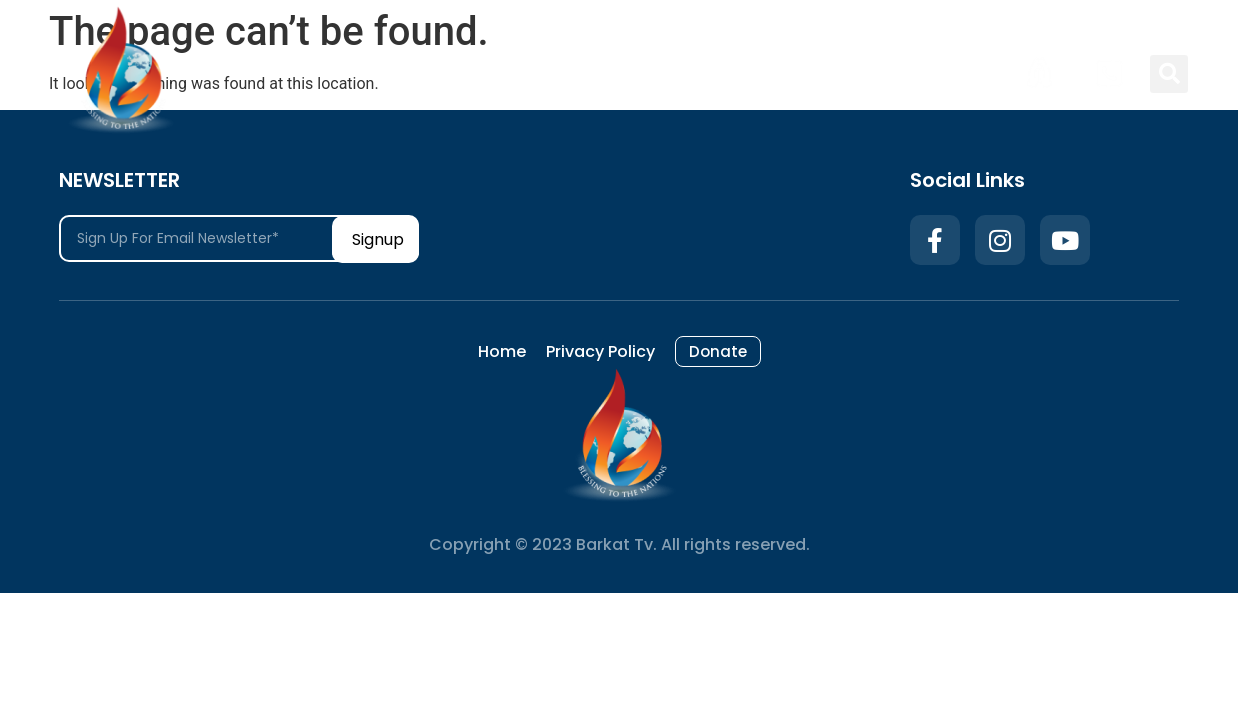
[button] (1169, 74)
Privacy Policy (837, 73)
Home (725, 73)
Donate (957, 73)
